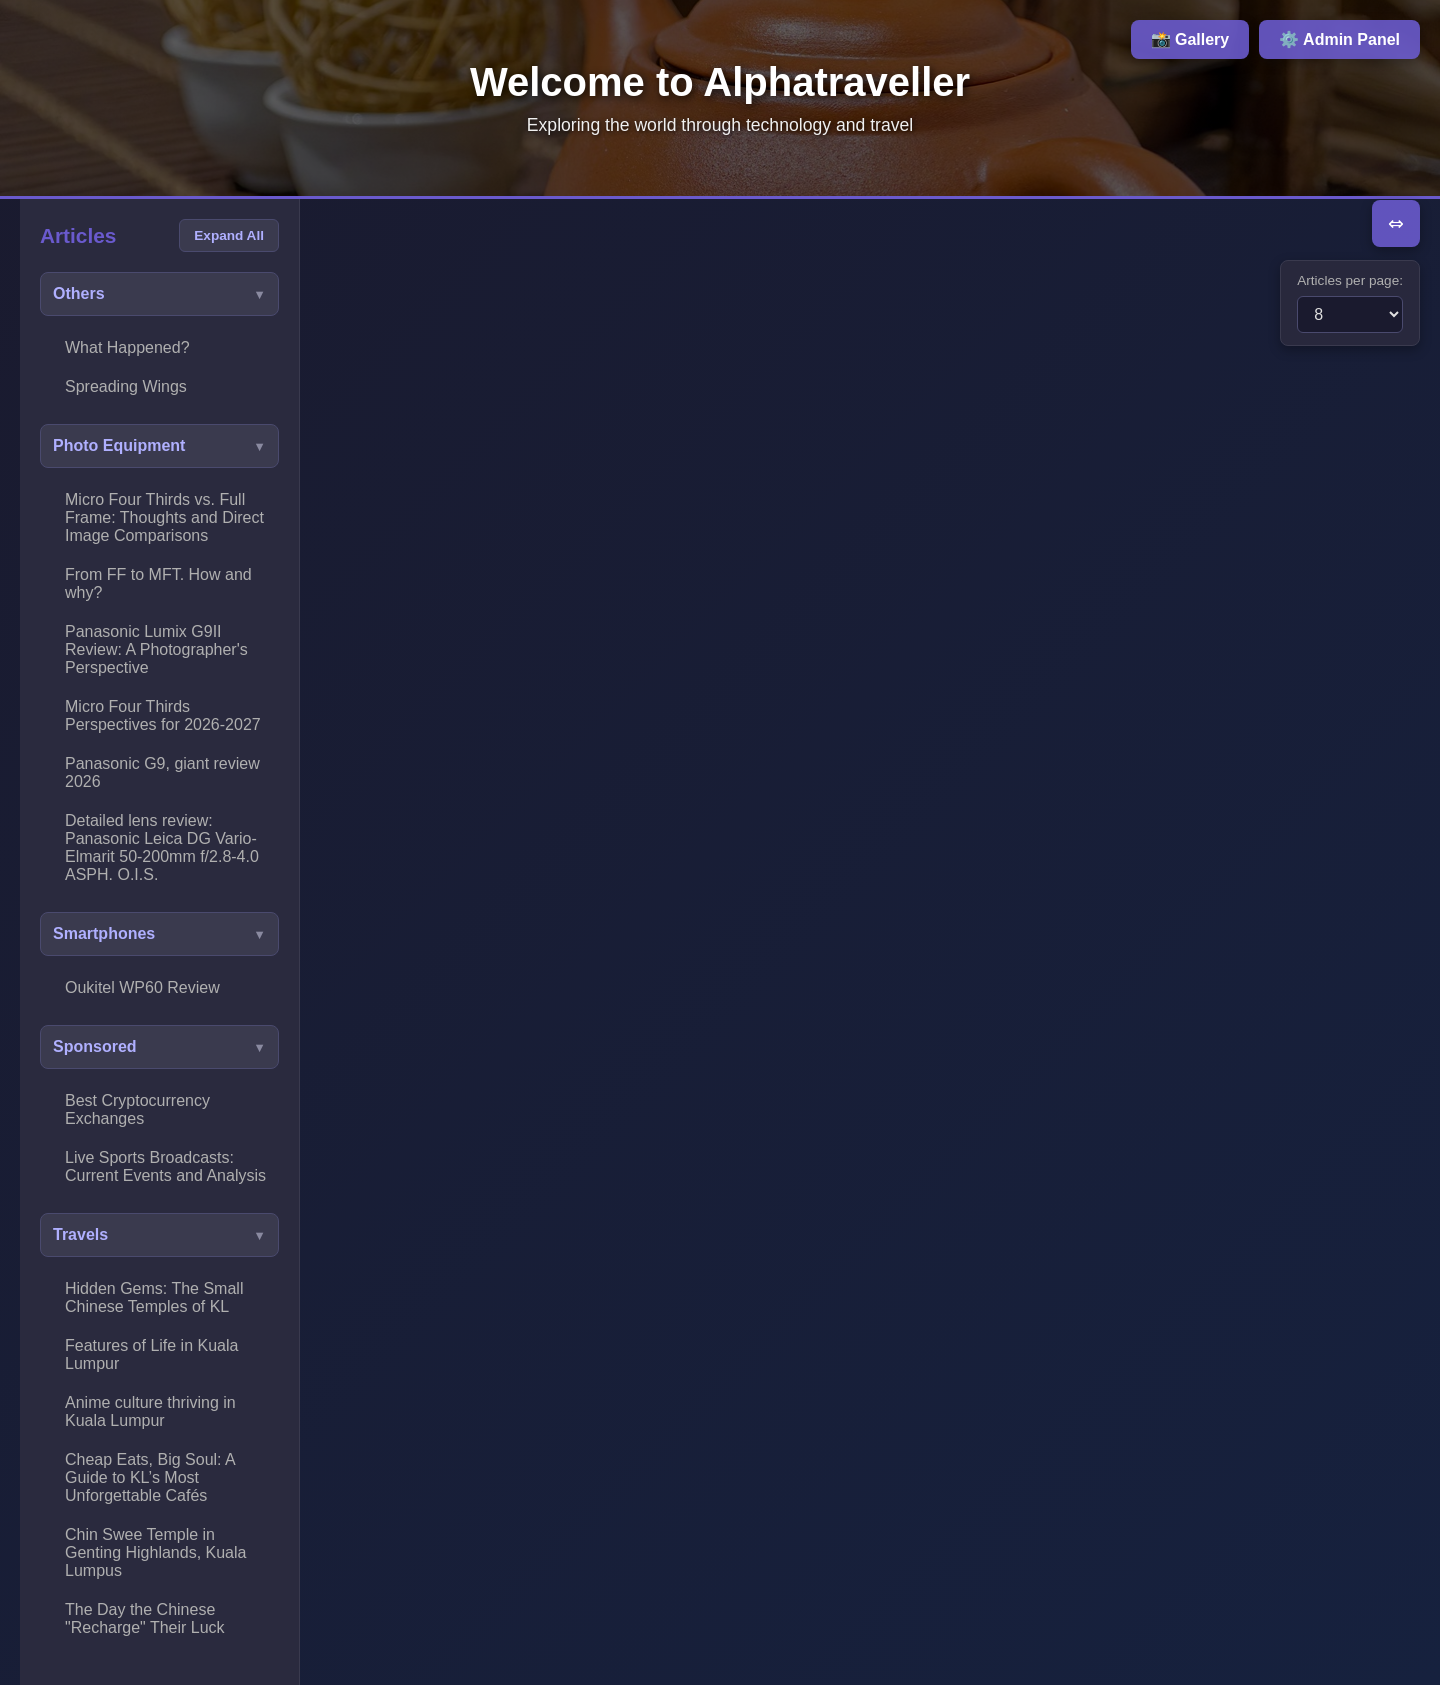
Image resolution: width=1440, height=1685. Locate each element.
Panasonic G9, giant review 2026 (162, 772)
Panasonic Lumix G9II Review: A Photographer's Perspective (156, 649)
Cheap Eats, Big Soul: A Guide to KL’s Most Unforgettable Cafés (150, 1477)
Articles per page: (1350, 280)
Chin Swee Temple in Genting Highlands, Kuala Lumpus (155, 1552)
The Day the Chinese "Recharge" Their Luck (145, 1618)
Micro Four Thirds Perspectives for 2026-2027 (163, 715)
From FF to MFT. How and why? (158, 583)
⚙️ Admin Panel (1339, 39)
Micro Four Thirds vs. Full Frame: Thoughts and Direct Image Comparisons (164, 517)
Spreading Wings (126, 386)
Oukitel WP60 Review (142, 987)
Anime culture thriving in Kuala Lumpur (150, 1411)
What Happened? (127, 347)
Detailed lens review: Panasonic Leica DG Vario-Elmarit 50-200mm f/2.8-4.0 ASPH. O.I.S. (162, 847)
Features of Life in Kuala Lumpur (151, 1354)
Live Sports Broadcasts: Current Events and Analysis (165, 1166)
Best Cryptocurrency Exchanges (137, 1109)
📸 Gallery (1190, 39)
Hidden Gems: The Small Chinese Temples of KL (154, 1297)
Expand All (229, 235)
